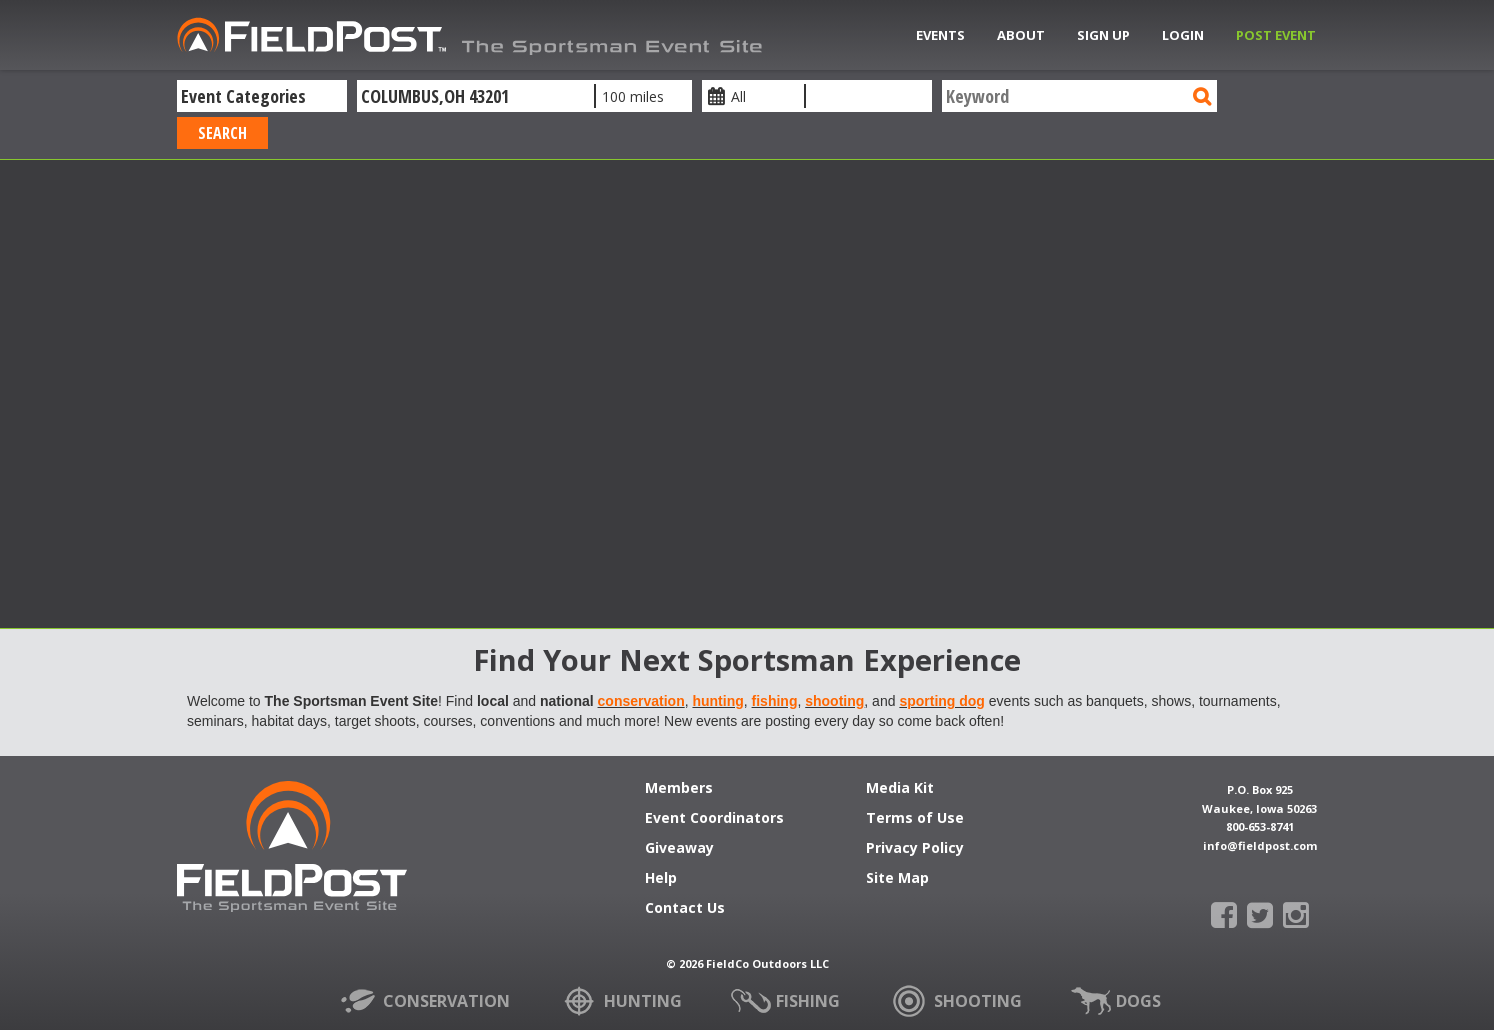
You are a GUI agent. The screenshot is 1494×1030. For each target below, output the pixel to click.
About (1021, 35)
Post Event (1276, 35)
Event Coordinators (714, 819)
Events (940, 35)
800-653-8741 (1260, 826)
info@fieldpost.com (1260, 845)
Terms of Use (915, 819)
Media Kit (900, 789)
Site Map (897, 879)
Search (222, 133)
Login (1183, 35)
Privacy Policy (915, 849)
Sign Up (1103, 35)
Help (661, 879)
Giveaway (679, 849)
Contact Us (685, 909)
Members (679, 789)
